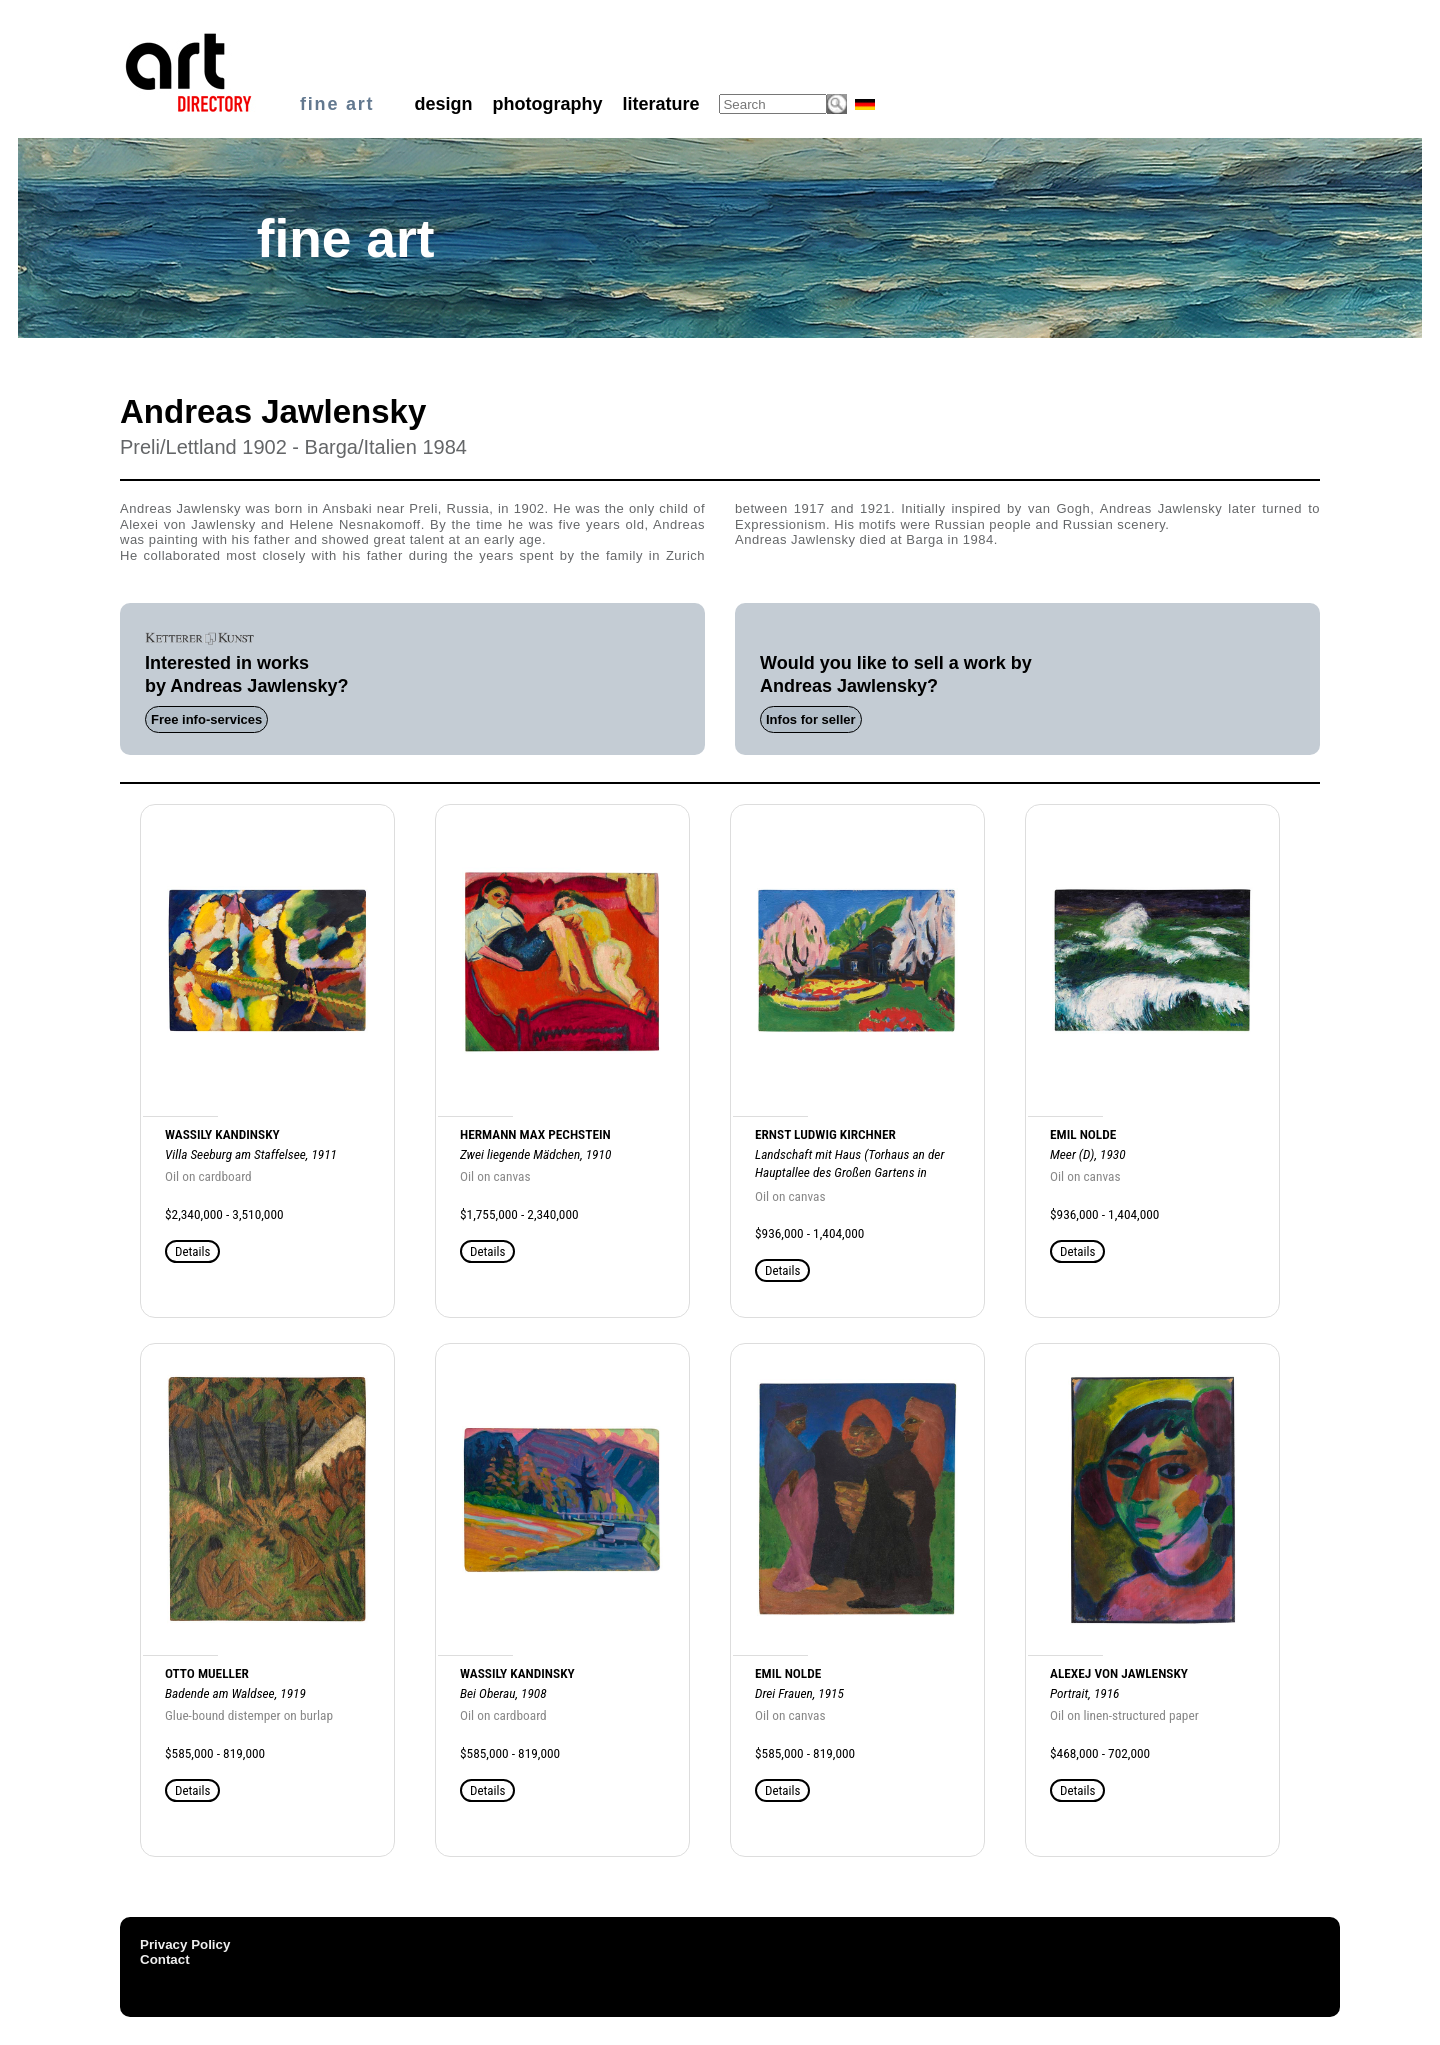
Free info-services (206, 719)
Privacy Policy (185, 1944)
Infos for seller (811, 719)
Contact (165, 1959)
